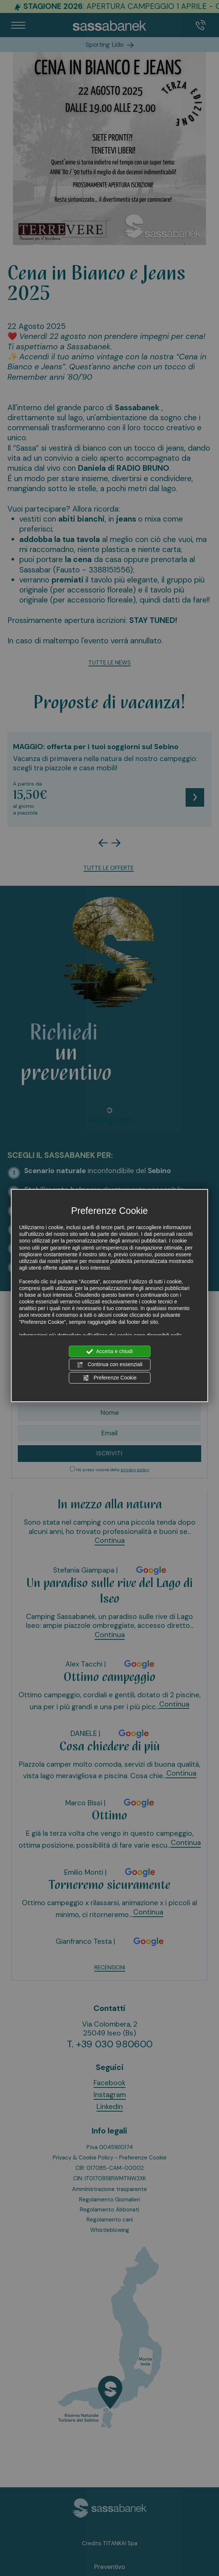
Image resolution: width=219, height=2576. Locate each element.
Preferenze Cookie (109, 1377)
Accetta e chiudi (109, 1351)
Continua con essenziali (109, 1364)
